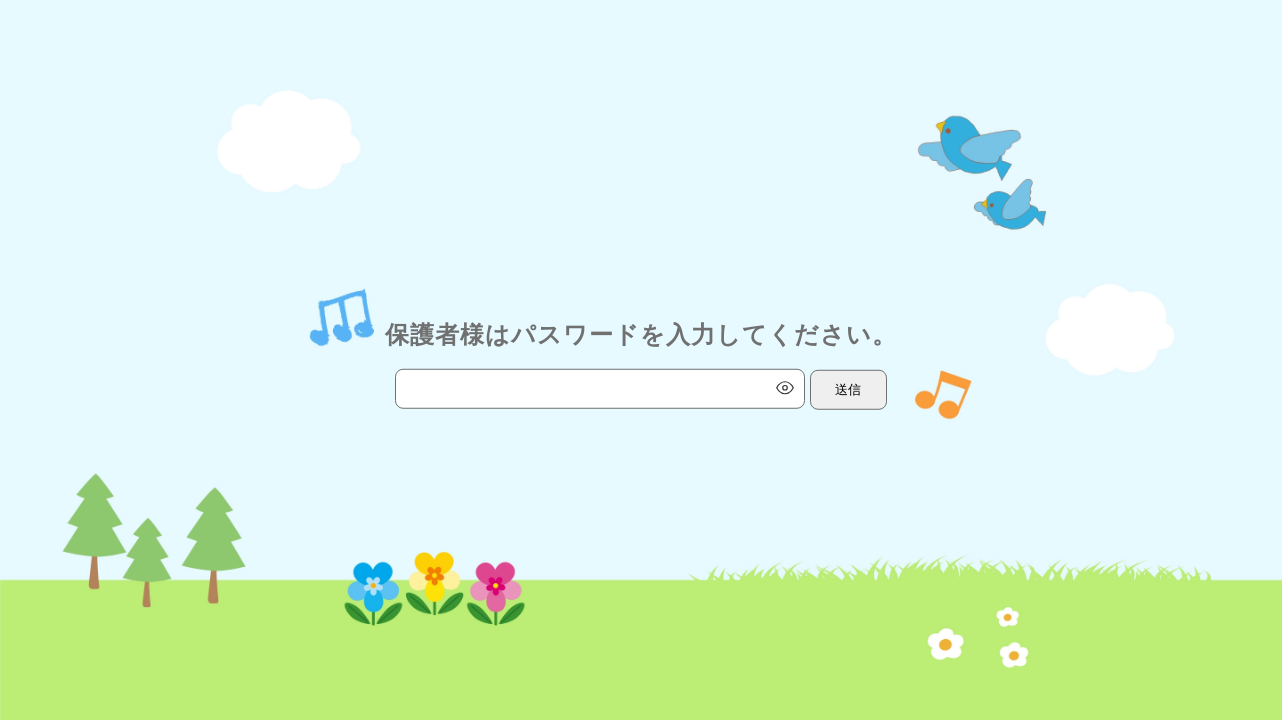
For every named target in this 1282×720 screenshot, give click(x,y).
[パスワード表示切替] (785, 388)
